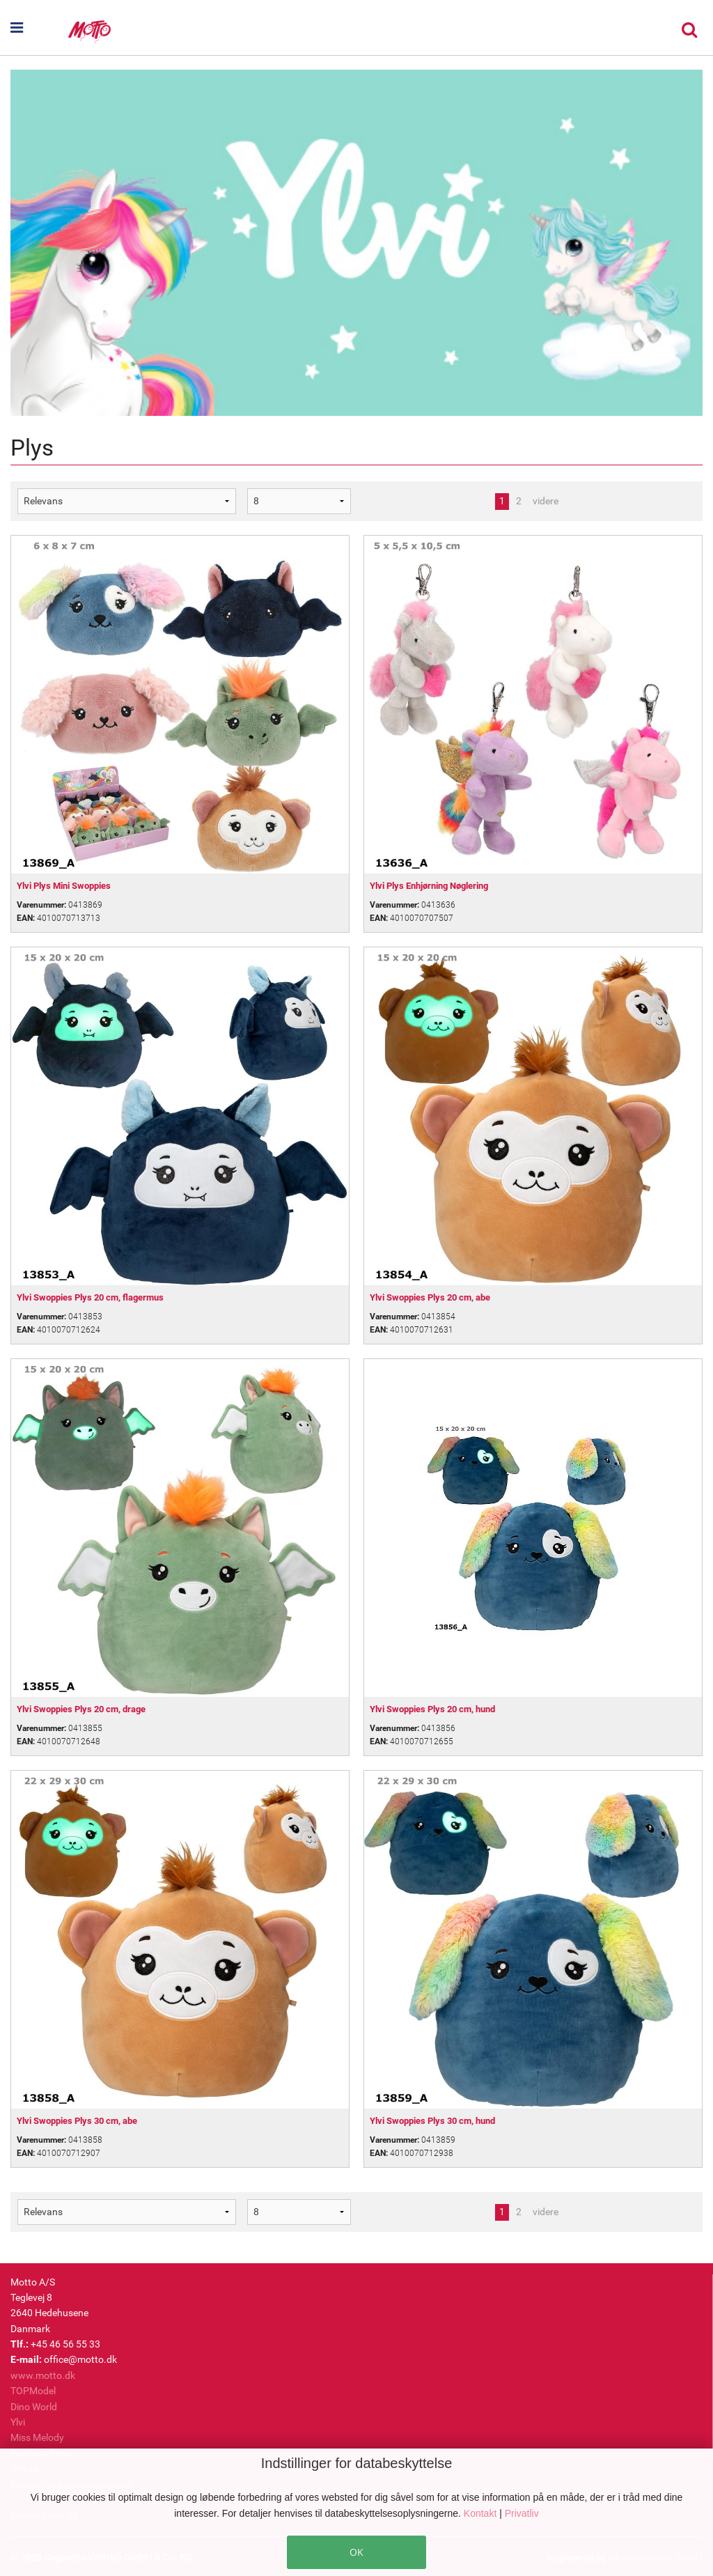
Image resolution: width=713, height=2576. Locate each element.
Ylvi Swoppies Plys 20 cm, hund (432, 1709)
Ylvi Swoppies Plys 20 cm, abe (430, 1297)
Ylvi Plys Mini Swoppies (64, 885)
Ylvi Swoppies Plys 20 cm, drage (81, 1709)
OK (356, 2552)
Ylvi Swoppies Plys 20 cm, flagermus (90, 1297)
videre (545, 500)
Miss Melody (37, 2437)
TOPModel (33, 2390)
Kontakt (481, 2513)
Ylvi (17, 2422)
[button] (38, 28)
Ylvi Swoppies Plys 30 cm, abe (77, 2121)
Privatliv (522, 2513)
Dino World (33, 2406)
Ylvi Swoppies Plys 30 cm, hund (432, 2121)
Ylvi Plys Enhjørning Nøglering (429, 885)
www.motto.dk (42, 2375)
